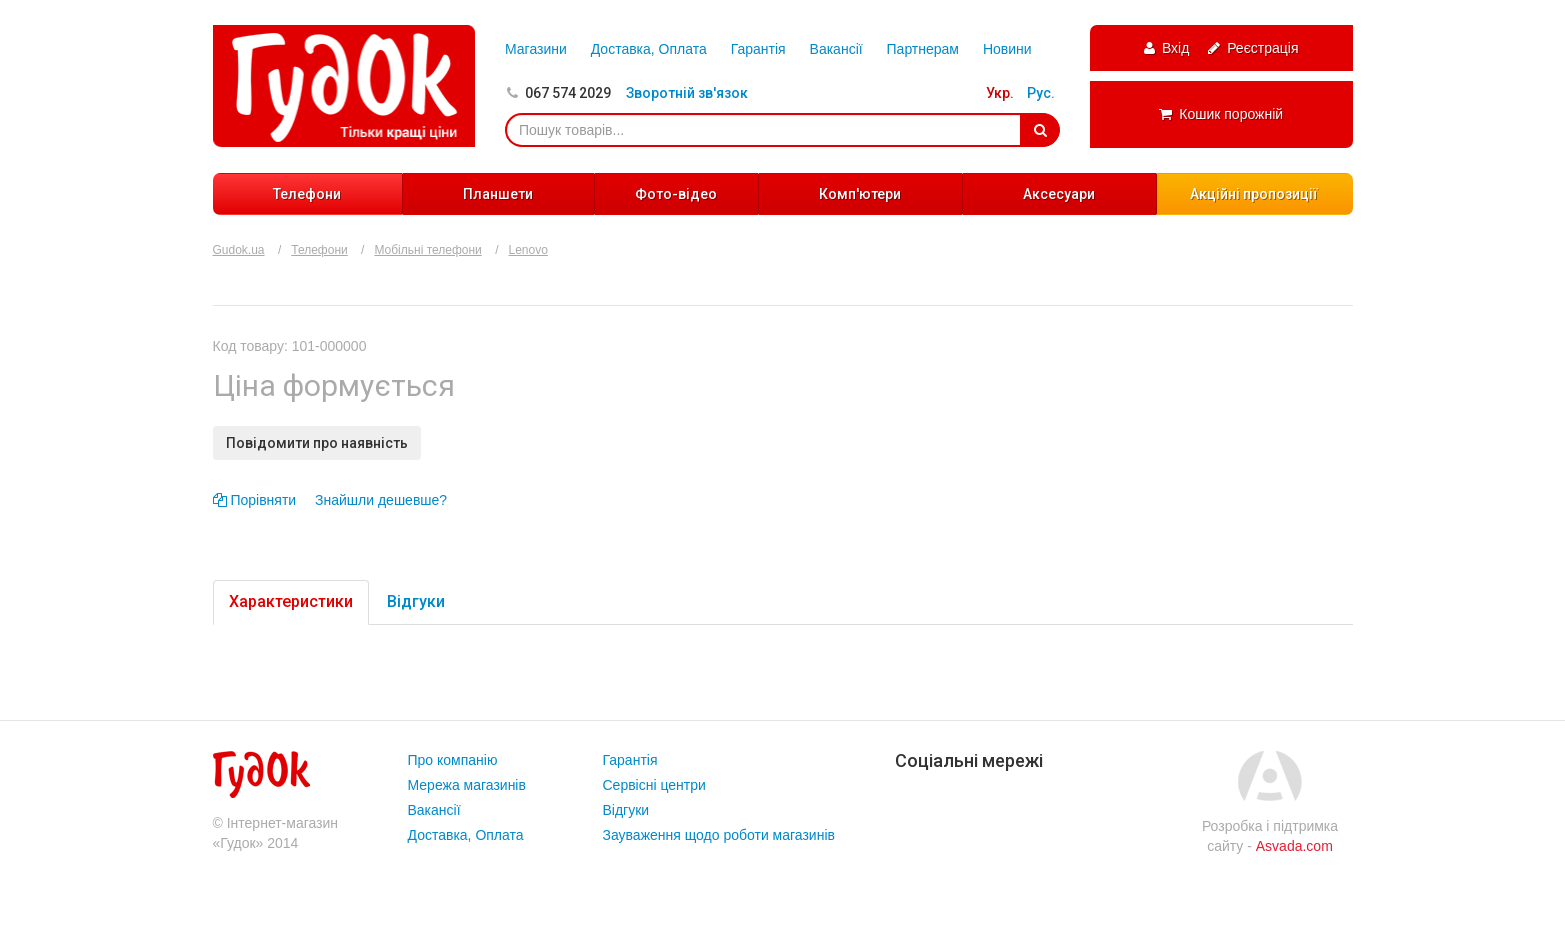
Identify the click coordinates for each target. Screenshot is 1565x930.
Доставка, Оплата (649, 49)
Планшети (498, 194)
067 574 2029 (568, 93)
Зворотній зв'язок (687, 93)
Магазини (536, 49)
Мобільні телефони (427, 250)
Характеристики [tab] (291, 601)
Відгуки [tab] (416, 601)
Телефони (307, 194)
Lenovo (528, 250)
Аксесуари (1059, 194)
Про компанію (453, 760)
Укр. (1000, 93)
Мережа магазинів (467, 785)
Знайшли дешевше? (381, 500)
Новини (1007, 49)
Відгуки (626, 810)
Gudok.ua (239, 250)
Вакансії (836, 49)
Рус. (1041, 93)
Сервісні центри (654, 785)
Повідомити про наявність (317, 443)
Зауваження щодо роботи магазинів (719, 835)
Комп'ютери (860, 194)
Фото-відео (676, 194)
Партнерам (923, 49)
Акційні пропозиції (1254, 194)
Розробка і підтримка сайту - (1270, 836)
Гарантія (758, 49)
